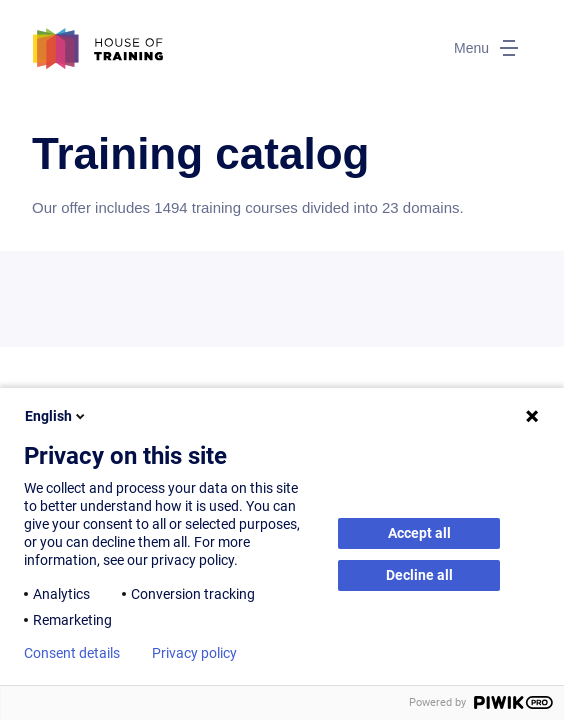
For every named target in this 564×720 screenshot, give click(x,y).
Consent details (72, 653)
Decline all (419, 575)
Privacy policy (194, 653)
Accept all (419, 533)
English (56, 416)
